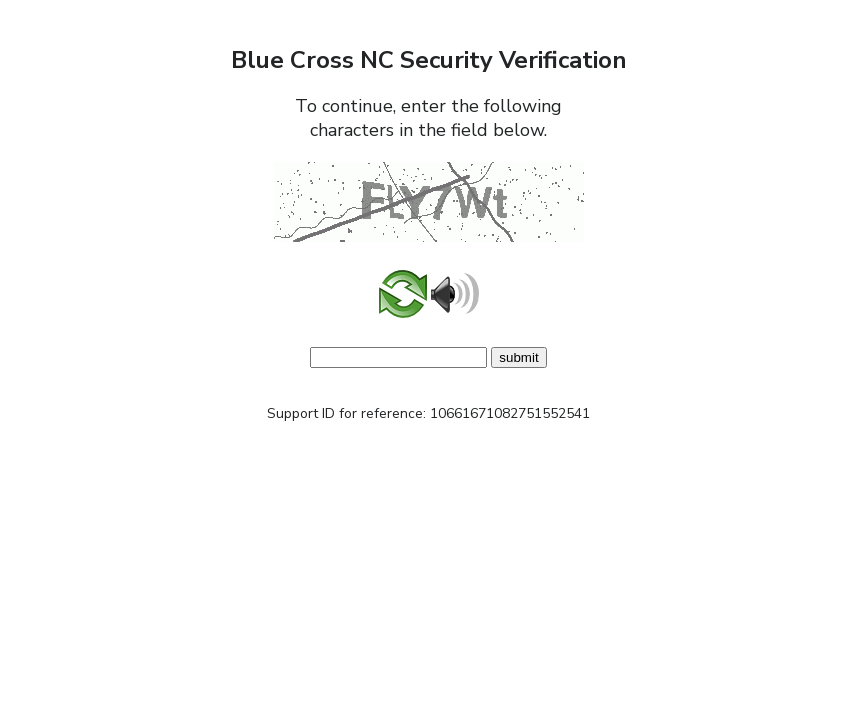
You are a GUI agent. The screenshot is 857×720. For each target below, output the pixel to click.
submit (518, 357)
